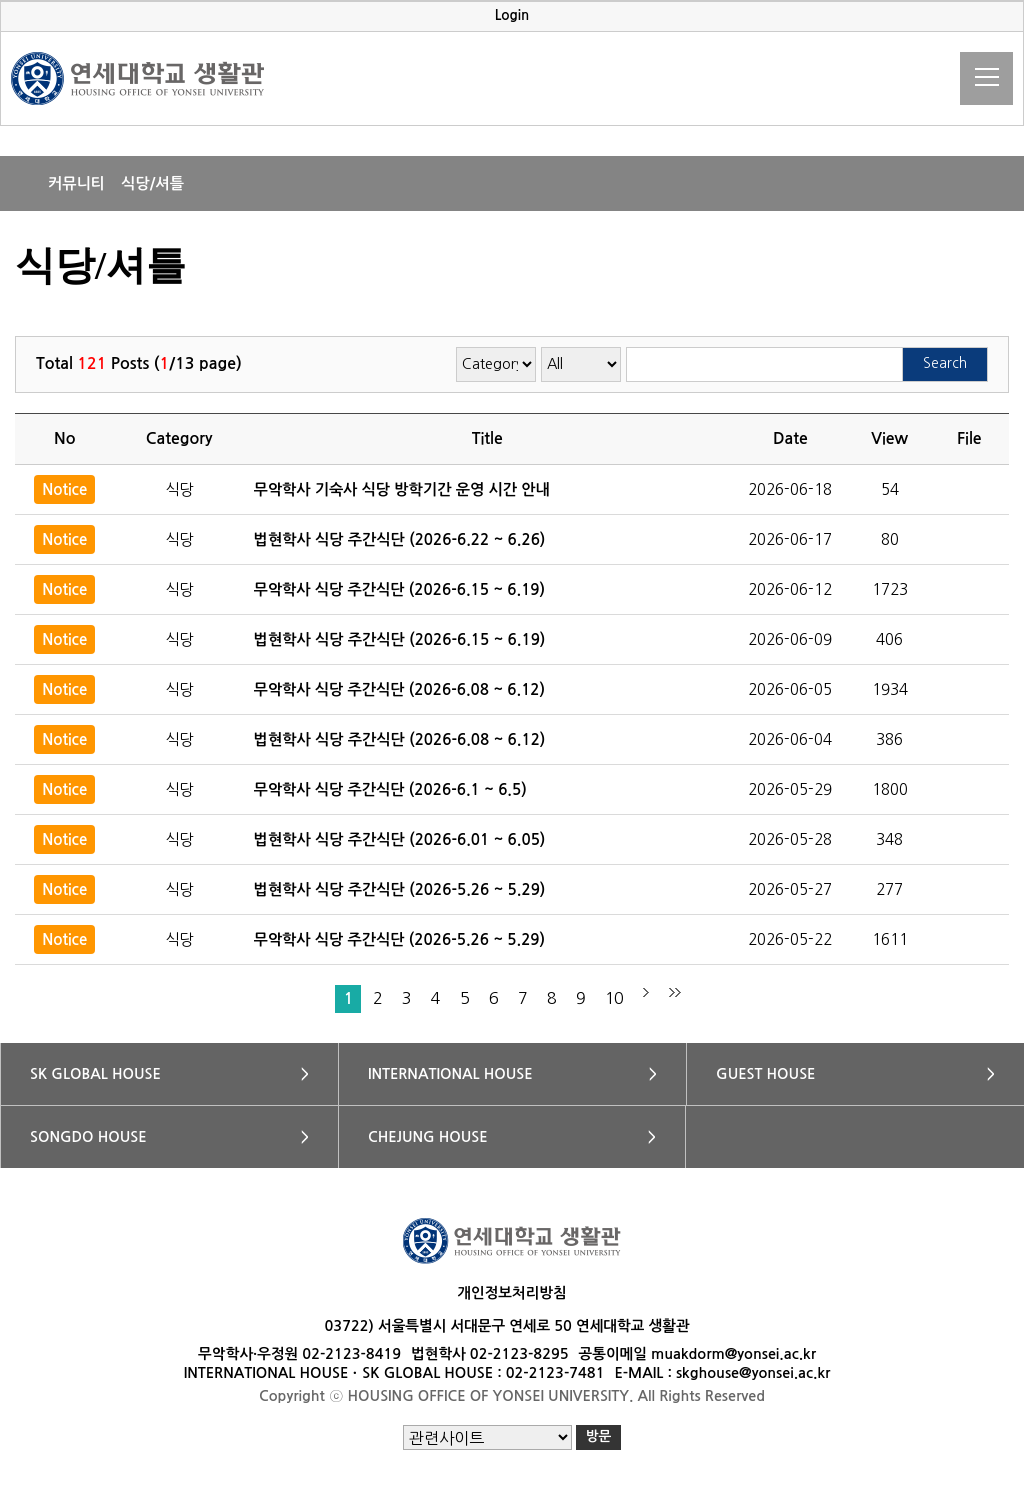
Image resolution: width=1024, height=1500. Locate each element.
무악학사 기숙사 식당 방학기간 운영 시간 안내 (402, 489)
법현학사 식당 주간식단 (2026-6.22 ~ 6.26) (400, 539)
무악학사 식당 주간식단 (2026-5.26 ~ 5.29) (399, 939)
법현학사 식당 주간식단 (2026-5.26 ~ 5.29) (400, 889)
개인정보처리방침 (511, 1293)
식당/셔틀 (152, 183)
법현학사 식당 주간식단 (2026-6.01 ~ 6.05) (400, 839)
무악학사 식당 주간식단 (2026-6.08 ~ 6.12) (399, 689)
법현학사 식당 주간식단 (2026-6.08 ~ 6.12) (400, 739)
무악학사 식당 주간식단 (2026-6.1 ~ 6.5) (390, 789)
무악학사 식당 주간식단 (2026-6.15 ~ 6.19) (399, 589)
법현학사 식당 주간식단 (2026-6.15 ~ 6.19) (400, 639)
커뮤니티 (76, 183)
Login (512, 15)
